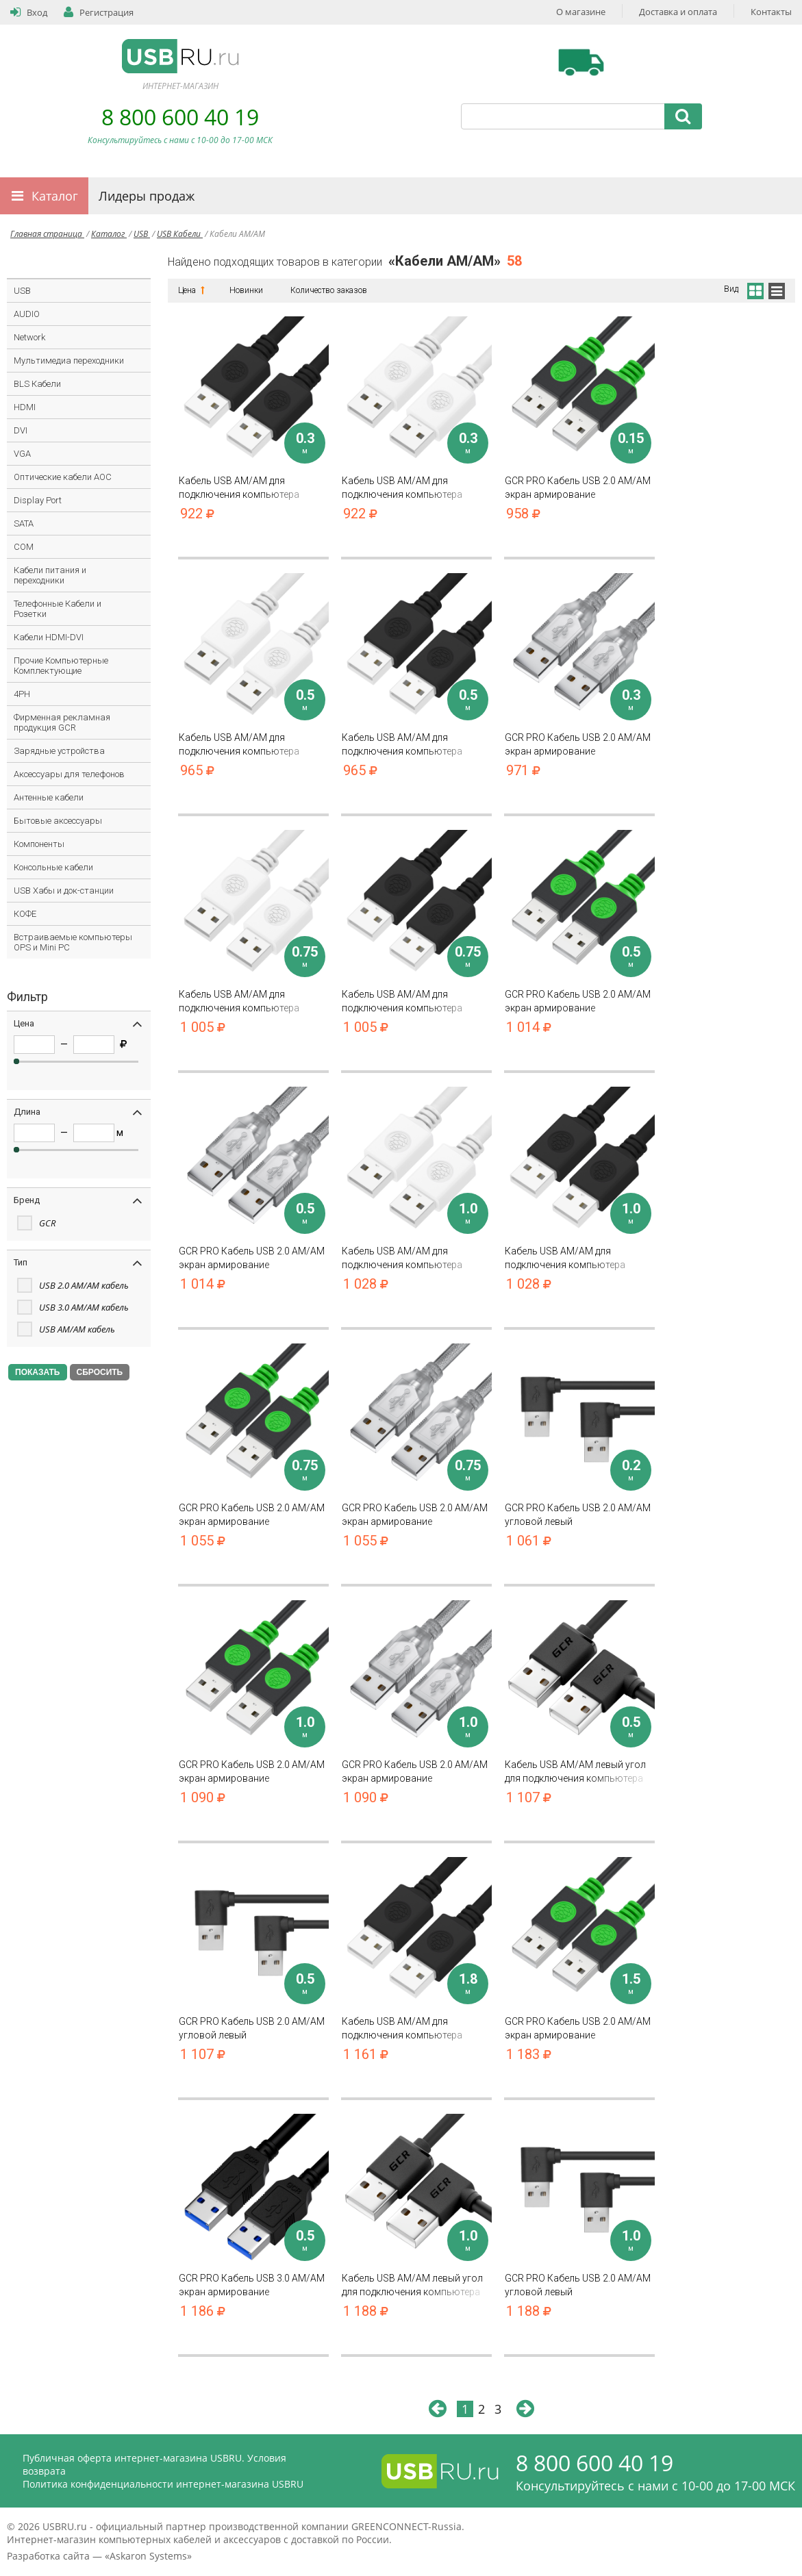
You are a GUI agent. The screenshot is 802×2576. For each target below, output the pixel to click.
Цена (190, 290)
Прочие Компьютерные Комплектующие (61, 665)
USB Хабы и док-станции (64, 890)
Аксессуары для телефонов (69, 774)
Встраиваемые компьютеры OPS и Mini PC (73, 942)
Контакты (771, 11)
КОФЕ (25, 914)
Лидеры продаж (147, 196)
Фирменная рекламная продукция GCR (62, 722)
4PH (22, 694)
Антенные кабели (49, 797)
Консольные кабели (53, 867)
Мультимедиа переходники (69, 360)
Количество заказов (328, 290)
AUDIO (27, 314)
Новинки (246, 290)
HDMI (25, 407)
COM (24, 547)
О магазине (580, 11)
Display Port (38, 500)
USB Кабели (180, 234)
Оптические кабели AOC (63, 477)
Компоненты (39, 844)
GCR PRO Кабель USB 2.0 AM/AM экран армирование (579, 488)
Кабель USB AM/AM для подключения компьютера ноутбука (253, 488)
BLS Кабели (37, 384)
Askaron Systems (148, 2555)
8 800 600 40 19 (180, 116)
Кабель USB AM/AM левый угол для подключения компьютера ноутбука (579, 1771)
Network (29, 337)
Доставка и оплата (678, 11)
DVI (20, 430)
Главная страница (47, 234)
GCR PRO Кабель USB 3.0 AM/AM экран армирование (253, 2285)
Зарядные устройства (59, 751)
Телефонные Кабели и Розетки (57, 608)
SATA (24, 523)
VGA (22, 454)
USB (142, 234)
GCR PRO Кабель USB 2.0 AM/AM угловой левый (579, 1515)
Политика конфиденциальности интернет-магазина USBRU (163, 2483)
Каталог (55, 196)
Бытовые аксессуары (58, 821)
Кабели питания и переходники (50, 575)
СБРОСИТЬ (100, 1372)
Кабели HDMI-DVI (49, 637)
